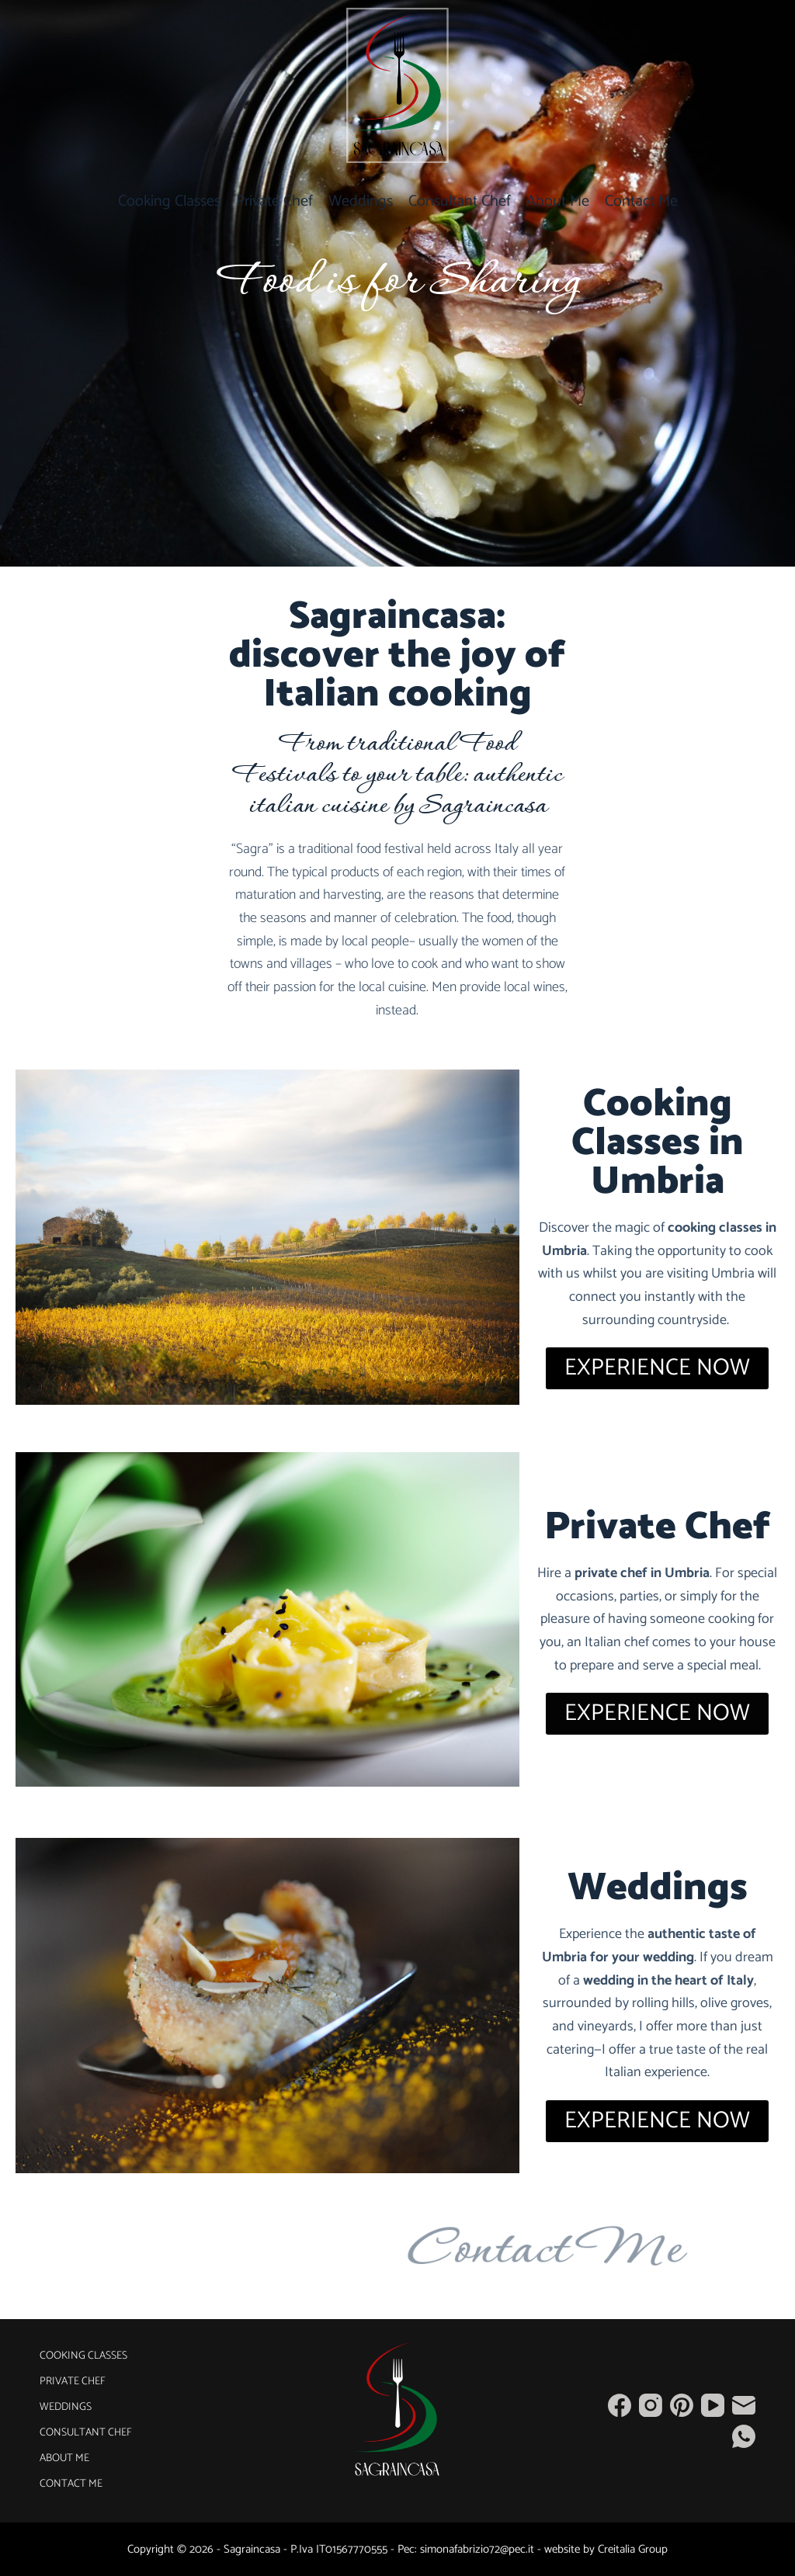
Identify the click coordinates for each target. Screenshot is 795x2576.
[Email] (743, 2405)
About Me (557, 201)
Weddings (360, 201)
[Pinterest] (681, 2405)
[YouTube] (712, 2405)
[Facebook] (619, 2405)
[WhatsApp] (743, 2436)
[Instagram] (650, 2405)
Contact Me (641, 201)
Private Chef (274, 201)
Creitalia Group (633, 2549)
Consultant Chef (459, 201)
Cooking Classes (169, 201)
